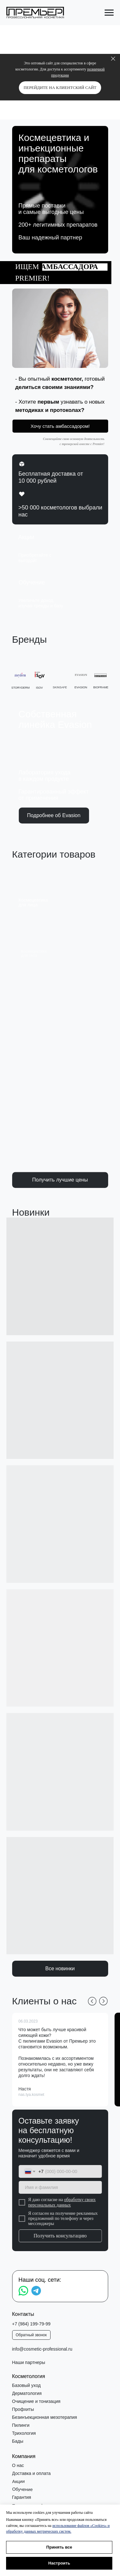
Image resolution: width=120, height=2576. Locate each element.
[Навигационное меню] (109, 13)
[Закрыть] (113, 58)
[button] (60, 328)
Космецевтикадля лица (33, 902)
